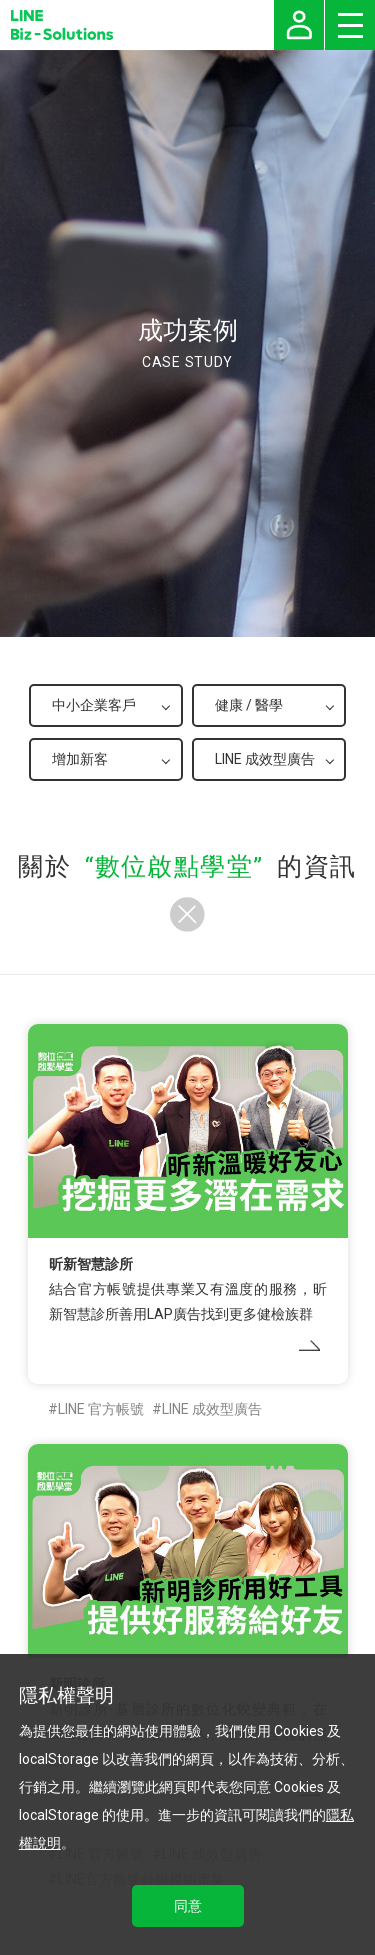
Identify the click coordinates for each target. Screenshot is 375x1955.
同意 (188, 1906)
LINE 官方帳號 (101, 1409)
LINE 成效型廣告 (212, 1409)
